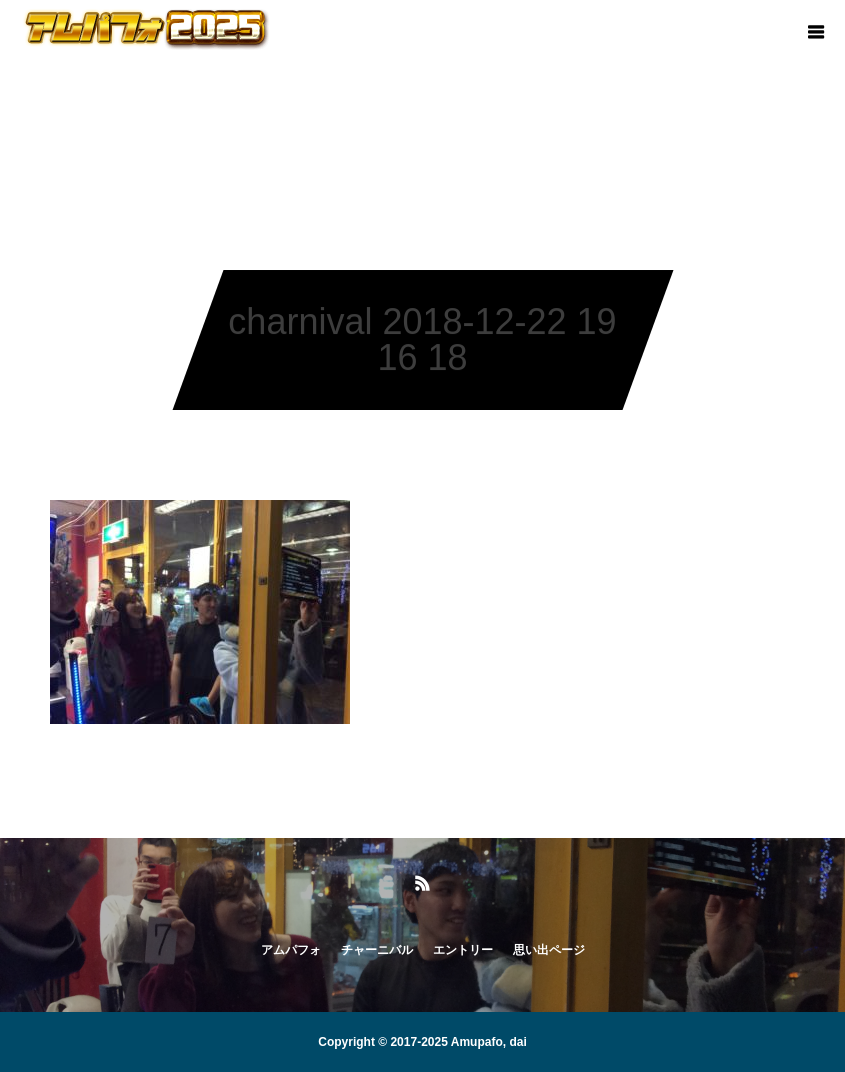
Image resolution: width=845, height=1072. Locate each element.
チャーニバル (377, 950)
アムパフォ (291, 950)
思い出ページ (549, 950)
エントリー (463, 950)
